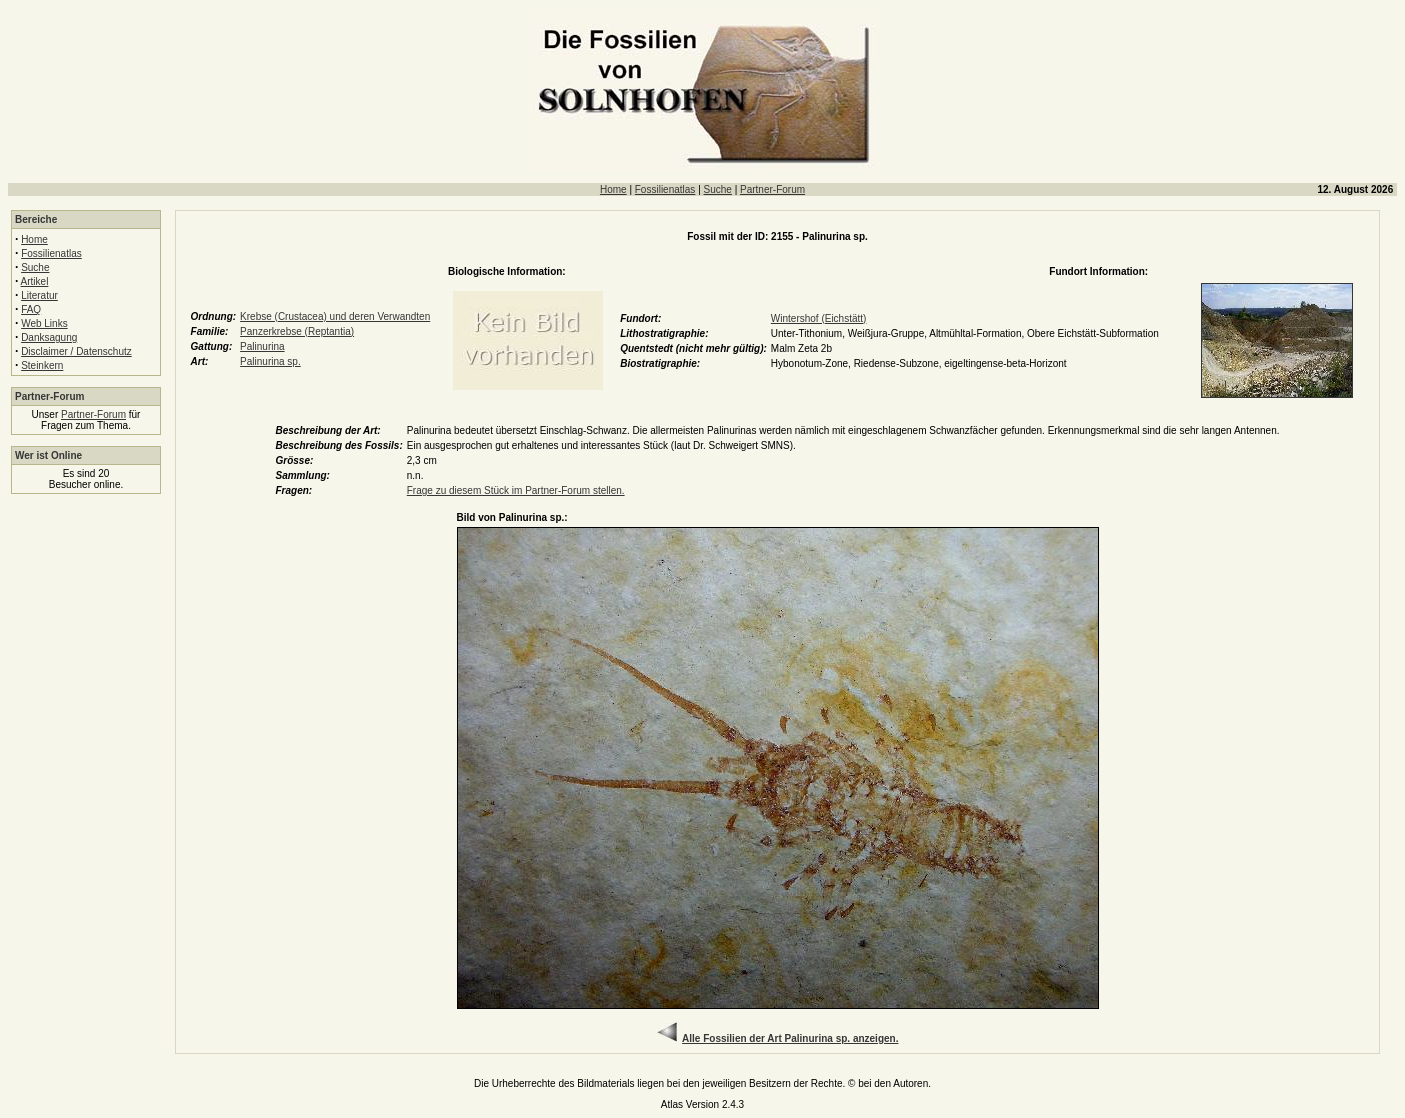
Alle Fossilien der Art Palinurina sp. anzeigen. (790, 1038)
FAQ (31, 309)
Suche (718, 189)
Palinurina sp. (270, 361)
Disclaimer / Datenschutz (76, 351)
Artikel (35, 281)
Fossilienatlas (665, 189)
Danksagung (49, 337)
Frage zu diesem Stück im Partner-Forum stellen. (516, 490)
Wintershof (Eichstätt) (819, 318)
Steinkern (42, 365)
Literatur (39, 295)
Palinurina (262, 346)
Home (613, 189)
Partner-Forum (772, 189)
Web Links (44, 323)
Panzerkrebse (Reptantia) (297, 331)
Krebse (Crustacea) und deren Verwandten (335, 316)
